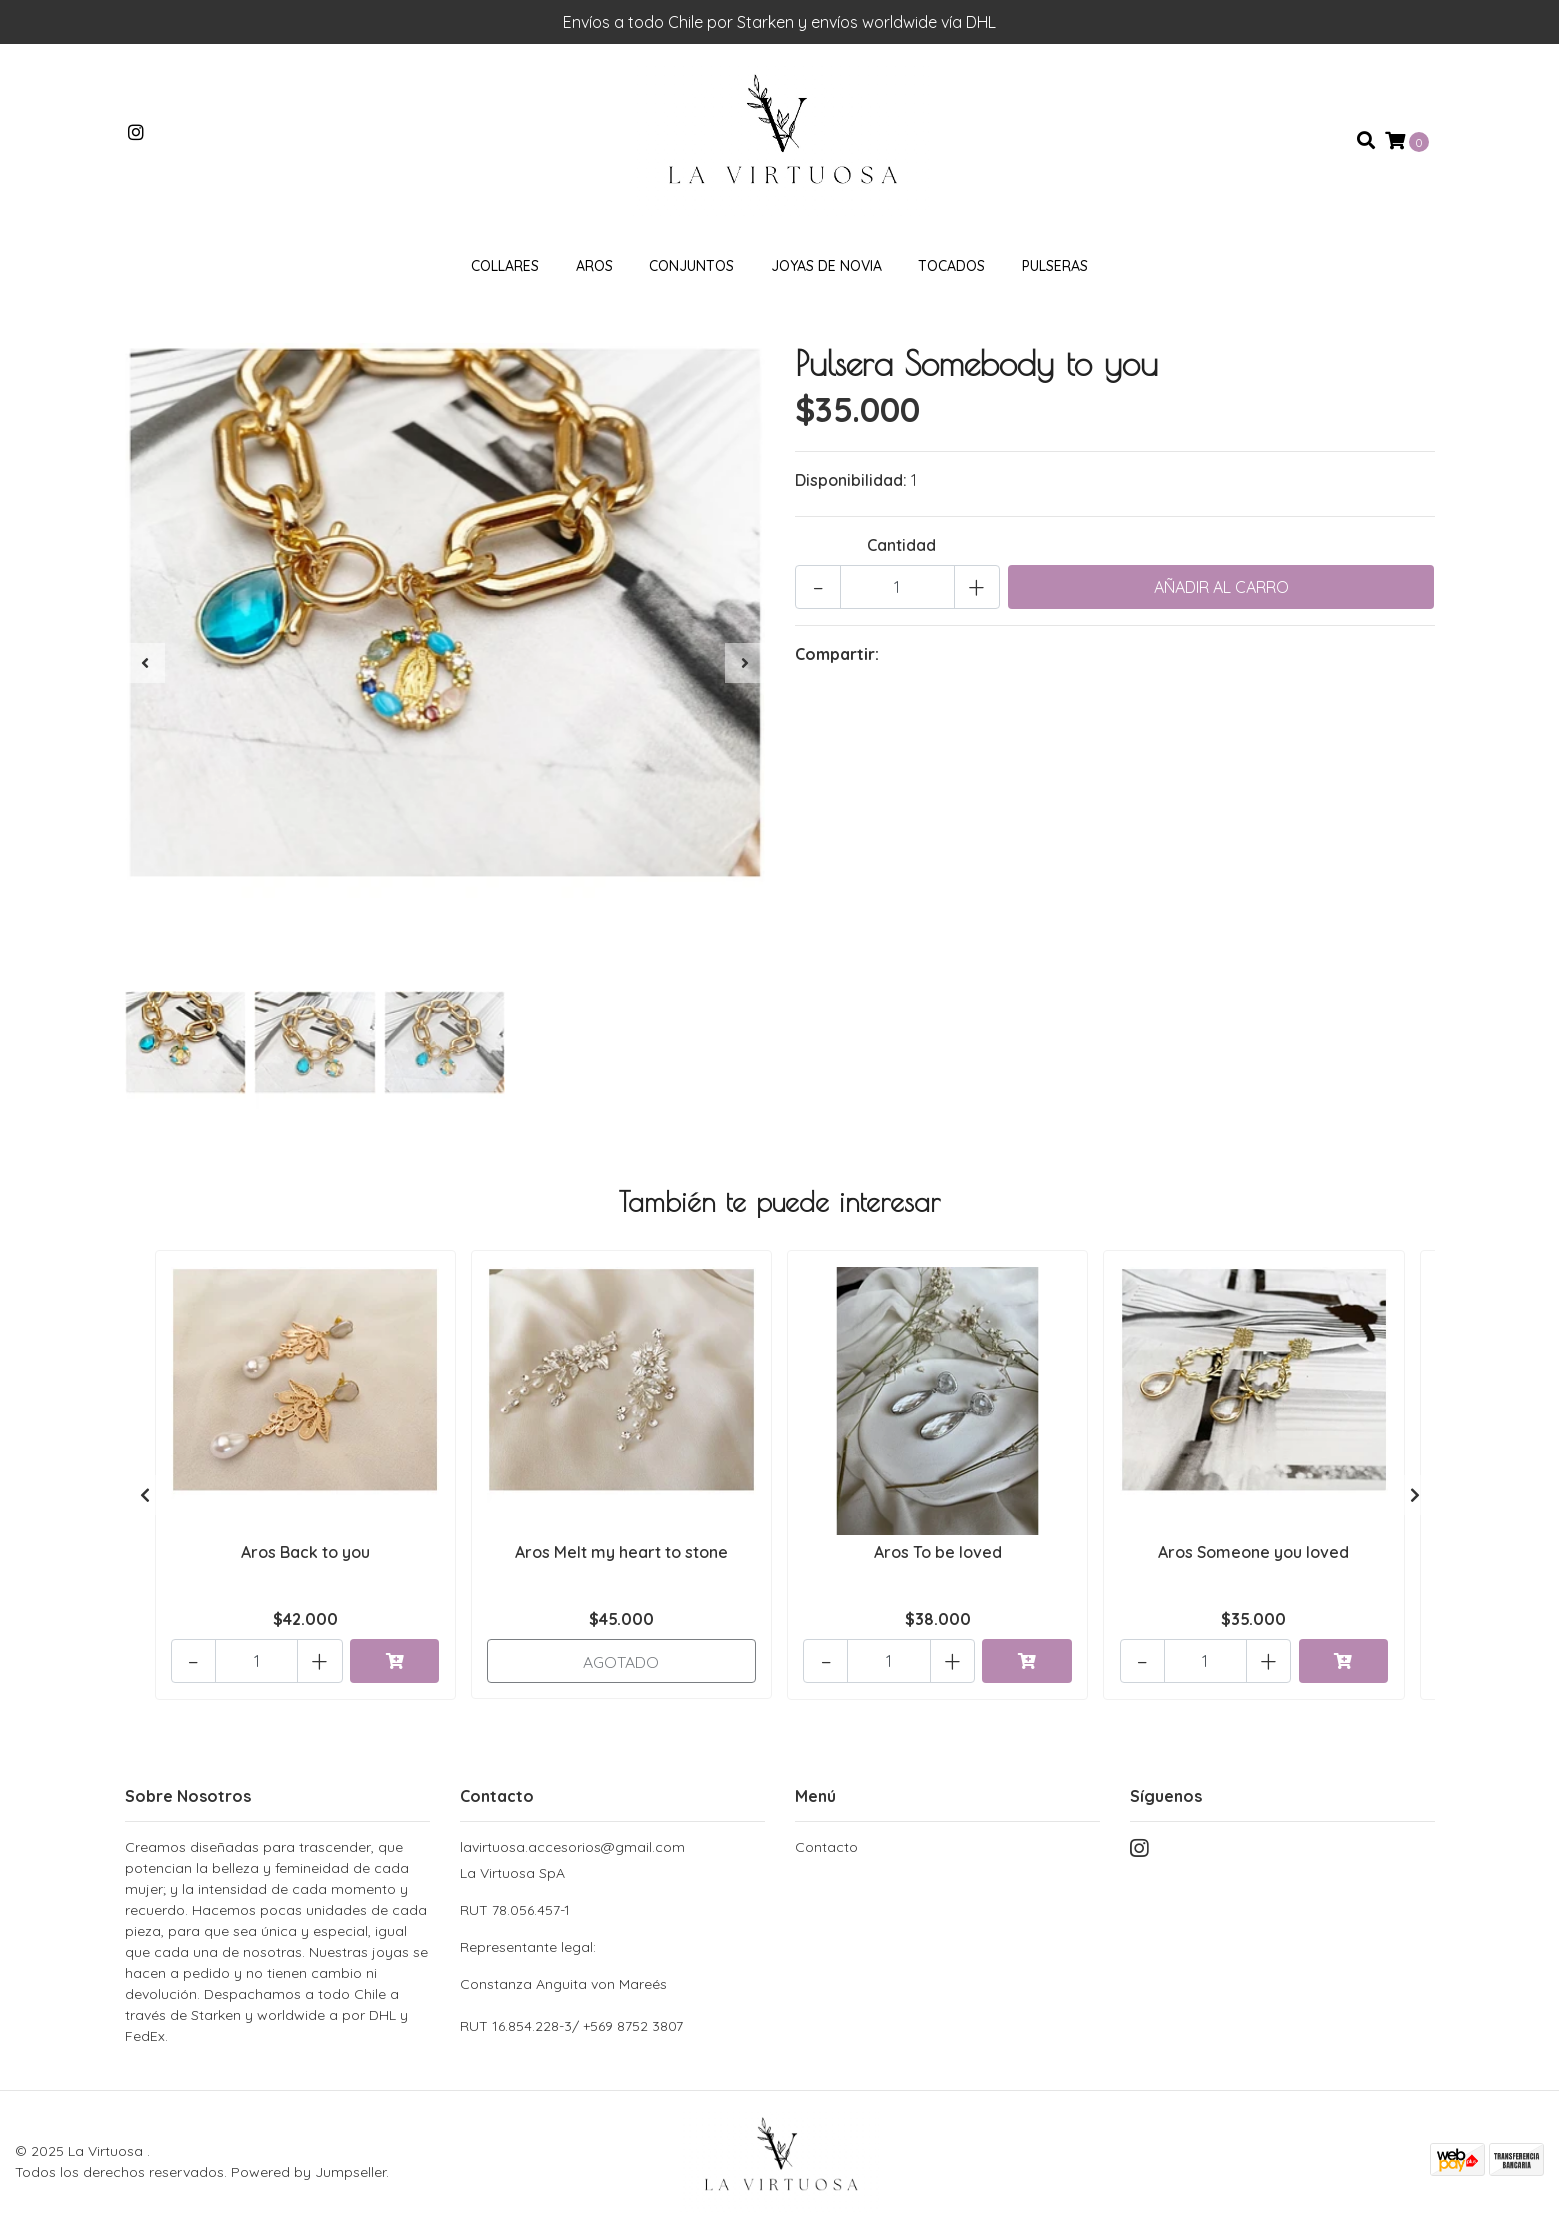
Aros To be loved (938, 1555)
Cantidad (901, 548)
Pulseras (1055, 269)
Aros (594, 269)
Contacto (826, 1847)
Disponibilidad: (851, 483)
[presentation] (145, 666)
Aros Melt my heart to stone (621, 1555)
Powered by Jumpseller (308, 2172)
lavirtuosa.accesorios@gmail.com (572, 1847)
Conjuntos (691, 269)
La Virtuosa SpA (612, 1929)
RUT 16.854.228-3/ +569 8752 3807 (571, 2026)
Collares (505, 269)
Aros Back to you (305, 1555)
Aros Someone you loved (1253, 1555)
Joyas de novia (826, 269)
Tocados (951, 269)
